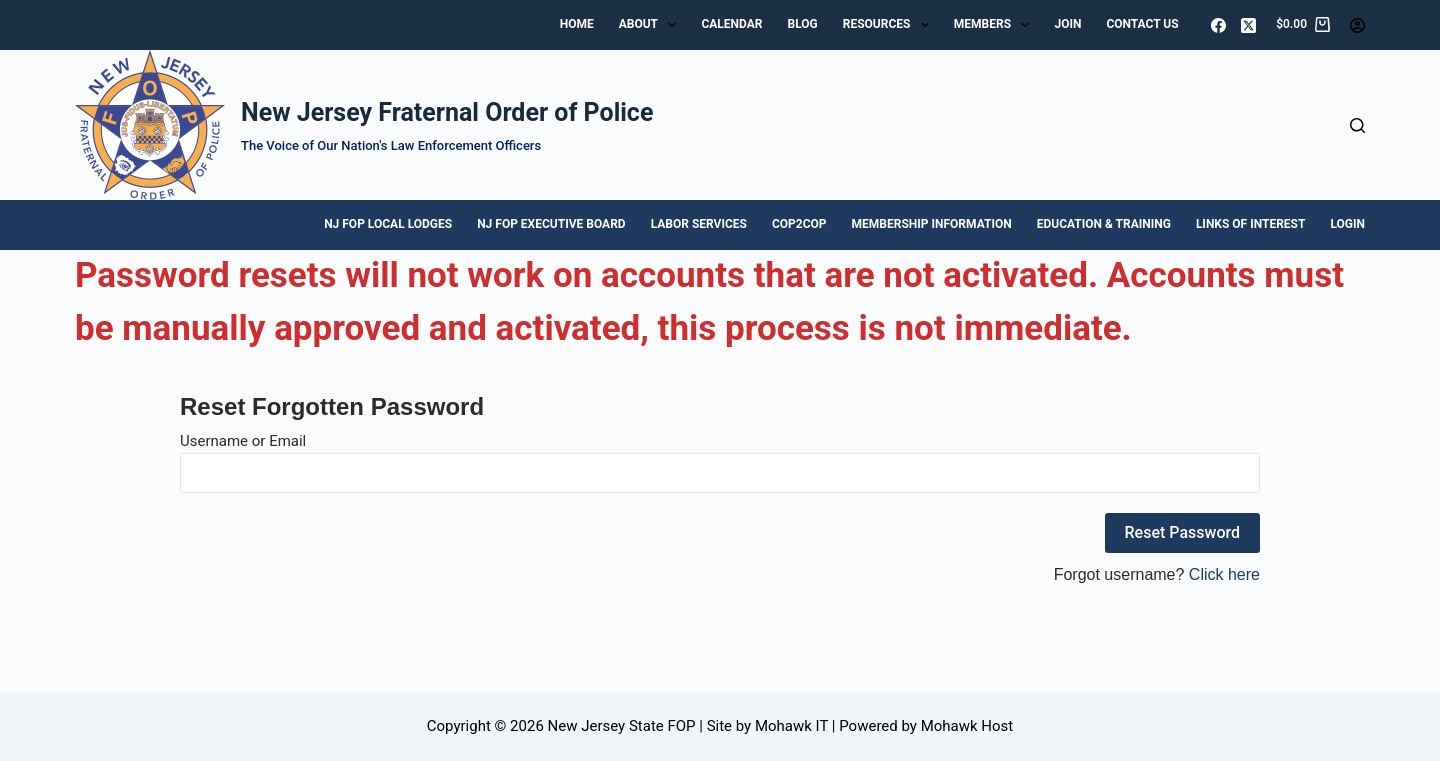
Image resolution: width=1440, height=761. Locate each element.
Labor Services (699, 224)
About (652, 25)
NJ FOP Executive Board (551, 224)
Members (996, 25)
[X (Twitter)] (1248, 25)
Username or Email (243, 441)
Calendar (731, 24)
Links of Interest (1251, 224)
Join (1067, 24)
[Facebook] (1218, 25)
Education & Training (1104, 224)
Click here (1224, 574)
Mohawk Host (967, 726)
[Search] (1357, 125)
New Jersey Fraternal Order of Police (447, 112)
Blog (802, 24)
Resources (890, 25)
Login (1347, 224)
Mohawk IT (791, 726)
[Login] (1357, 25)
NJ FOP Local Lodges (388, 224)
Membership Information (932, 224)
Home (577, 24)
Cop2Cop (799, 224)
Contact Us (1142, 24)
